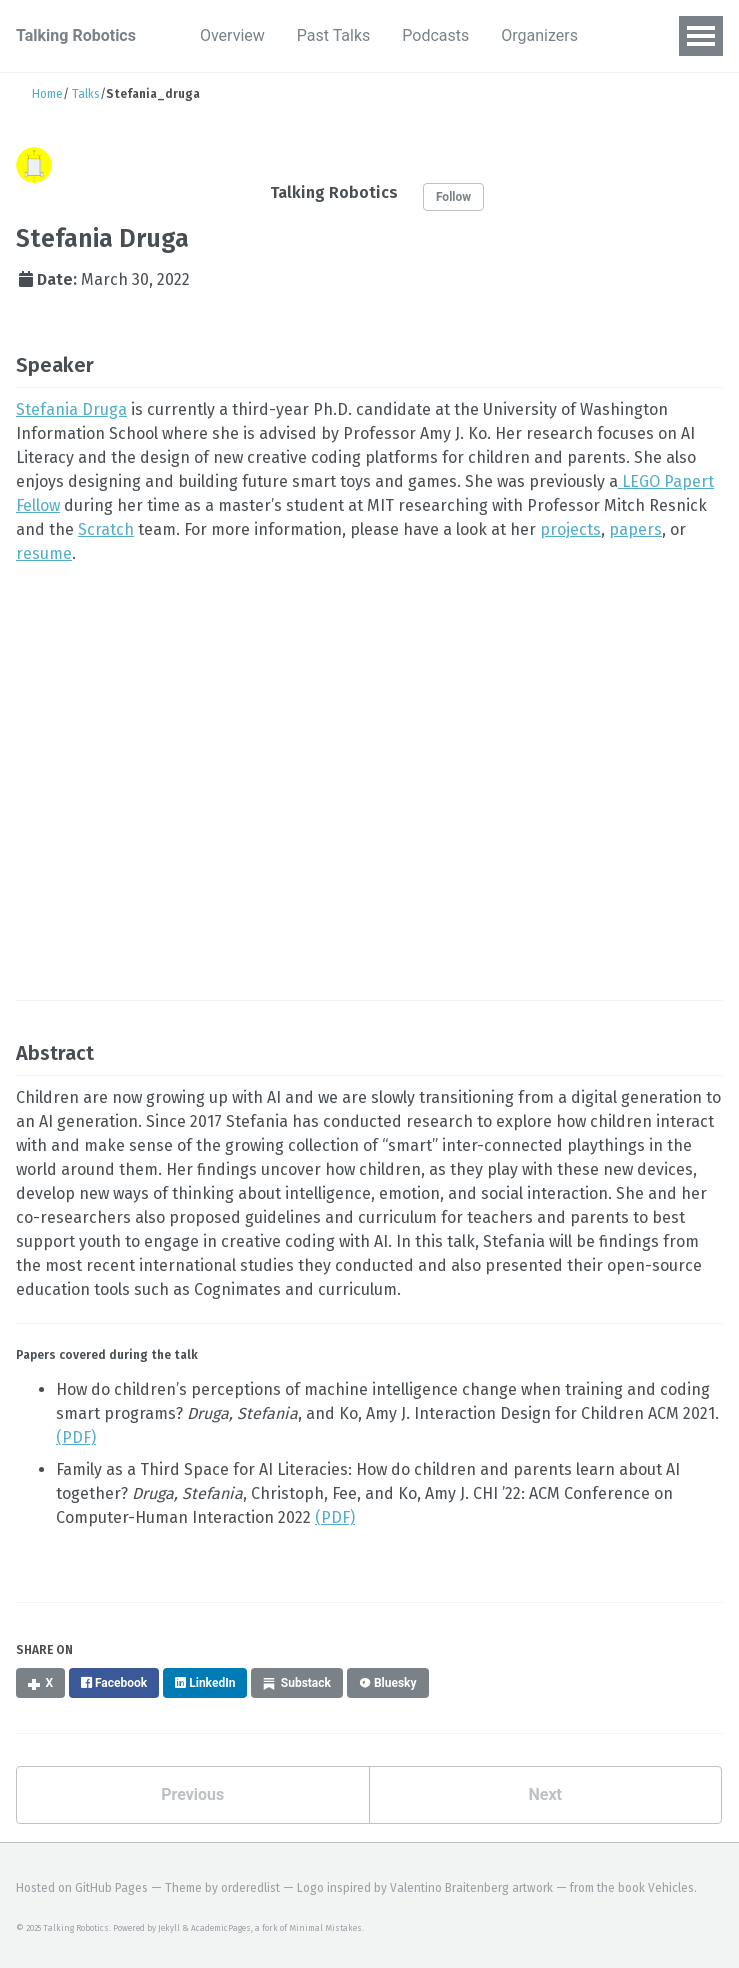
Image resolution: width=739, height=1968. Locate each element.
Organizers (539, 35)
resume (44, 553)
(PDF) (76, 1437)
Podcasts (435, 35)
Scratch (106, 529)
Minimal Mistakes (325, 1928)
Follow (453, 197)
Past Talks (333, 35)
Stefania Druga (71, 409)
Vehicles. (672, 1888)
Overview (232, 35)
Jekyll (169, 1928)
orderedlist (250, 1888)
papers (635, 529)
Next (545, 1794)
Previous (192, 1794)
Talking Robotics (76, 35)
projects (570, 529)
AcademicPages (221, 1928)
